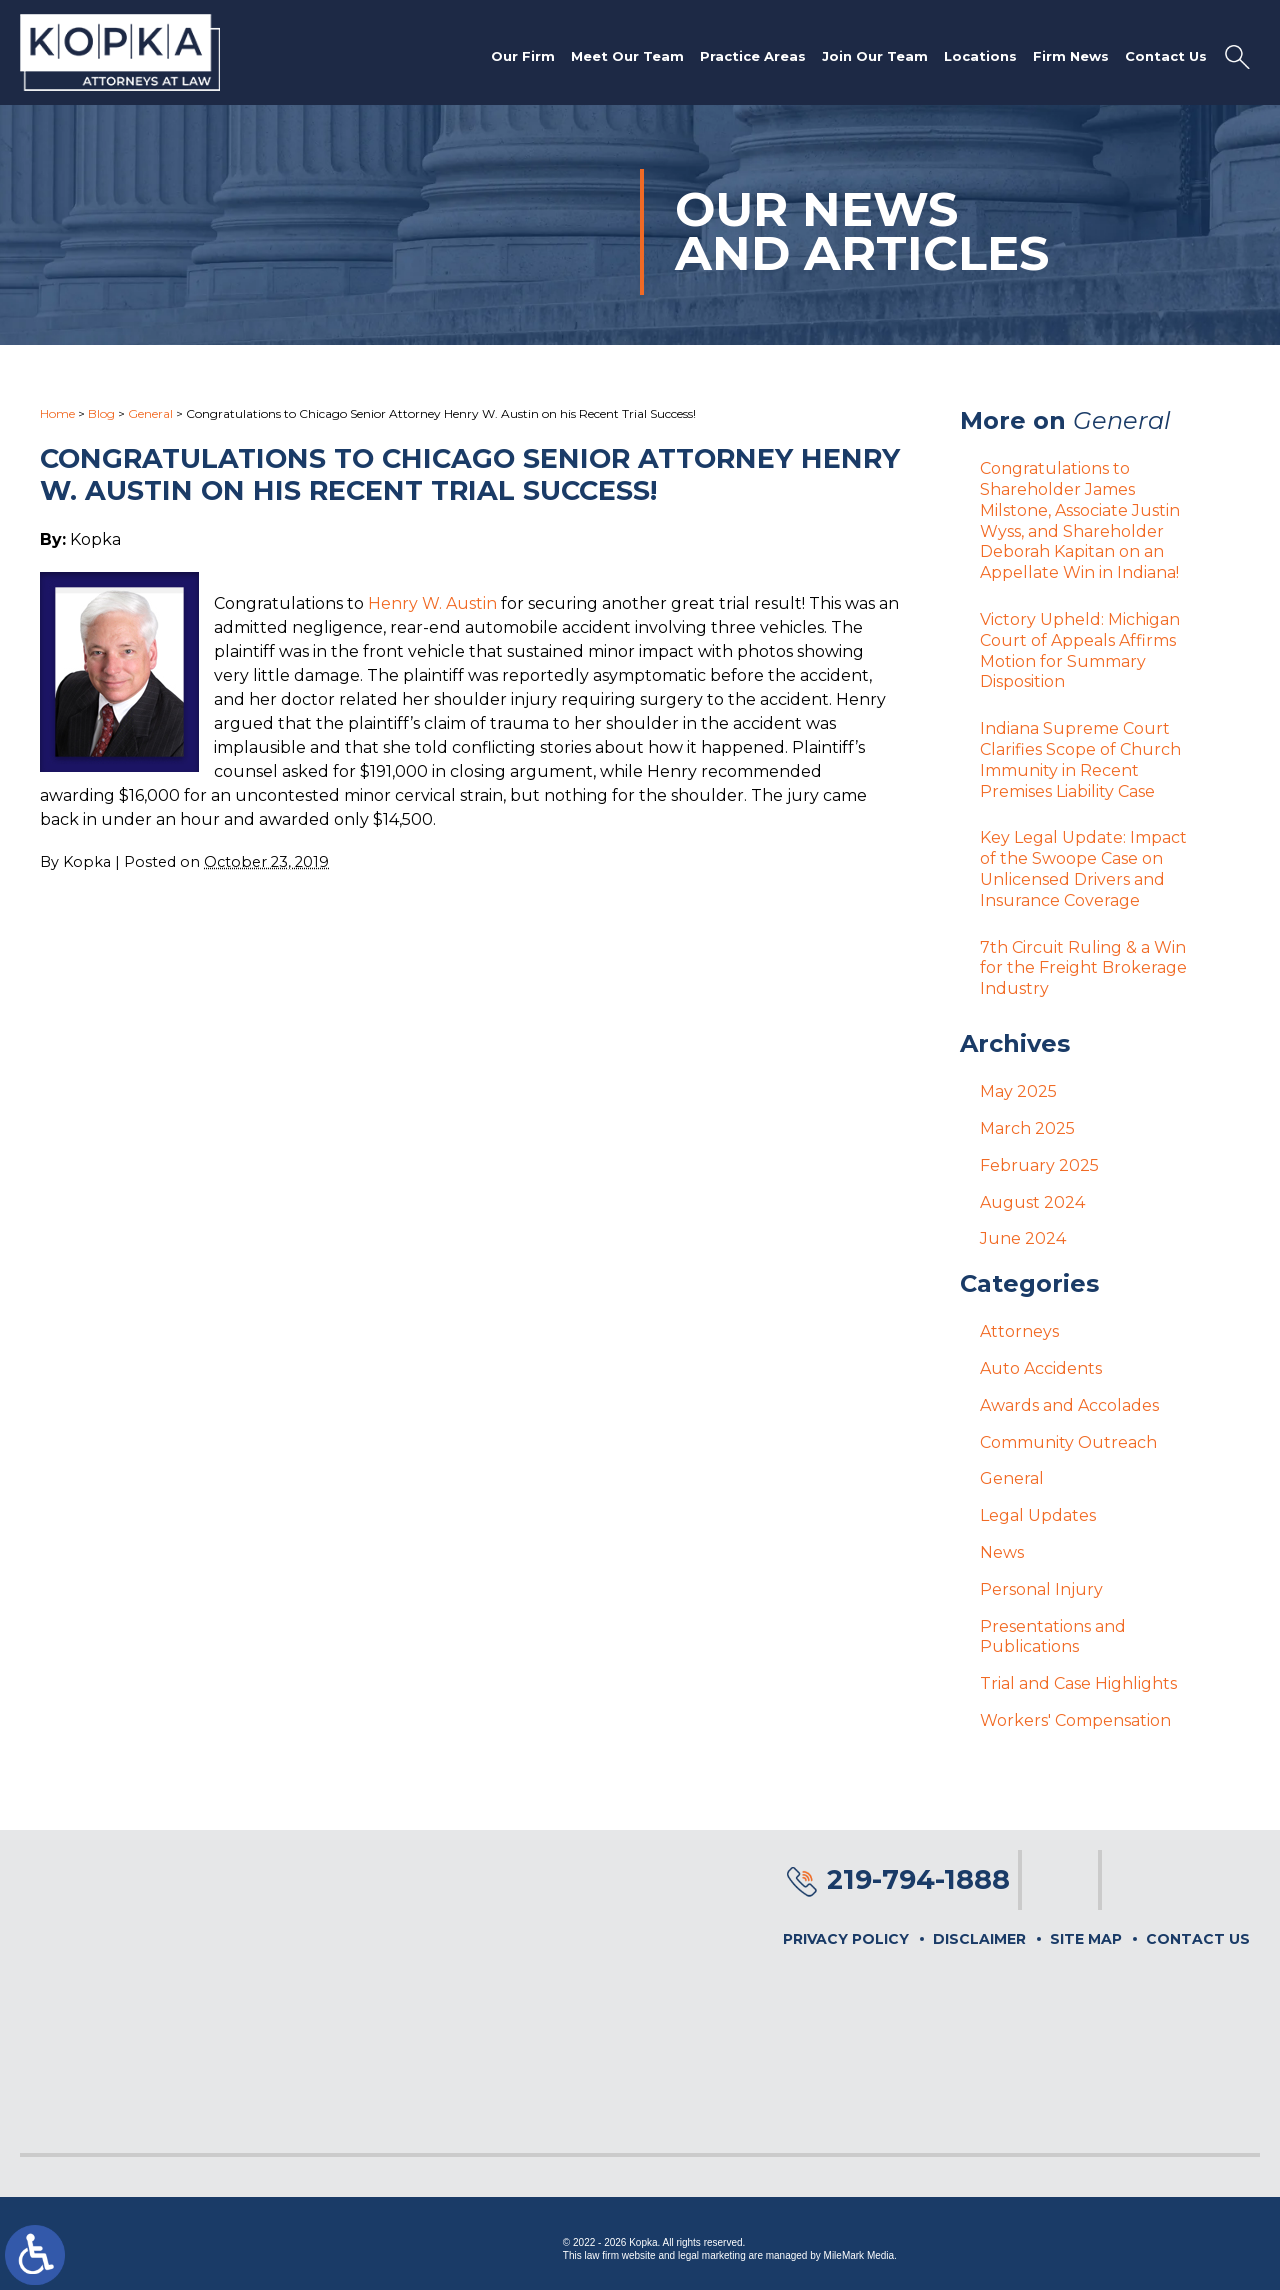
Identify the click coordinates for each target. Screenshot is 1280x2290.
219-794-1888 (918, 1879)
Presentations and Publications (1053, 1637)
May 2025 (1018, 1091)
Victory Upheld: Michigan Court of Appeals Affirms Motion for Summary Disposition (1080, 650)
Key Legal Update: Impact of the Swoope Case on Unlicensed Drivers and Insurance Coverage (1083, 868)
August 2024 (1032, 1202)
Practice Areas (753, 56)
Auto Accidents (1041, 1368)
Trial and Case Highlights (1078, 1683)
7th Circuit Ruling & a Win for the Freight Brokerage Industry (1083, 968)
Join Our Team (875, 56)
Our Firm (523, 56)
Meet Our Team (627, 56)
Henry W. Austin (432, 603)
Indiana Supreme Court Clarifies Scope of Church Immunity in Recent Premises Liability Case (1080, 759)
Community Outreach (1068, 1442)
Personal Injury (1041, 1589)
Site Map (1086, 1939)
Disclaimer (979, 1939)
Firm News (1071, 56)
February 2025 (1039, 1165)
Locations (980, 56)
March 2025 (1027, 1128)
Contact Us (1166, 56)
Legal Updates (1038, 1515)
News (1002, 1552)
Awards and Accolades (1069, 1405)
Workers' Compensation (1075, 1720)
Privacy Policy (846, 1939)
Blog (101, 413)
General (150, 413)
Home (57, 413)
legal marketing (712, 2255)
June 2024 (1023, 1238)
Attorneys (1019, 1331)
